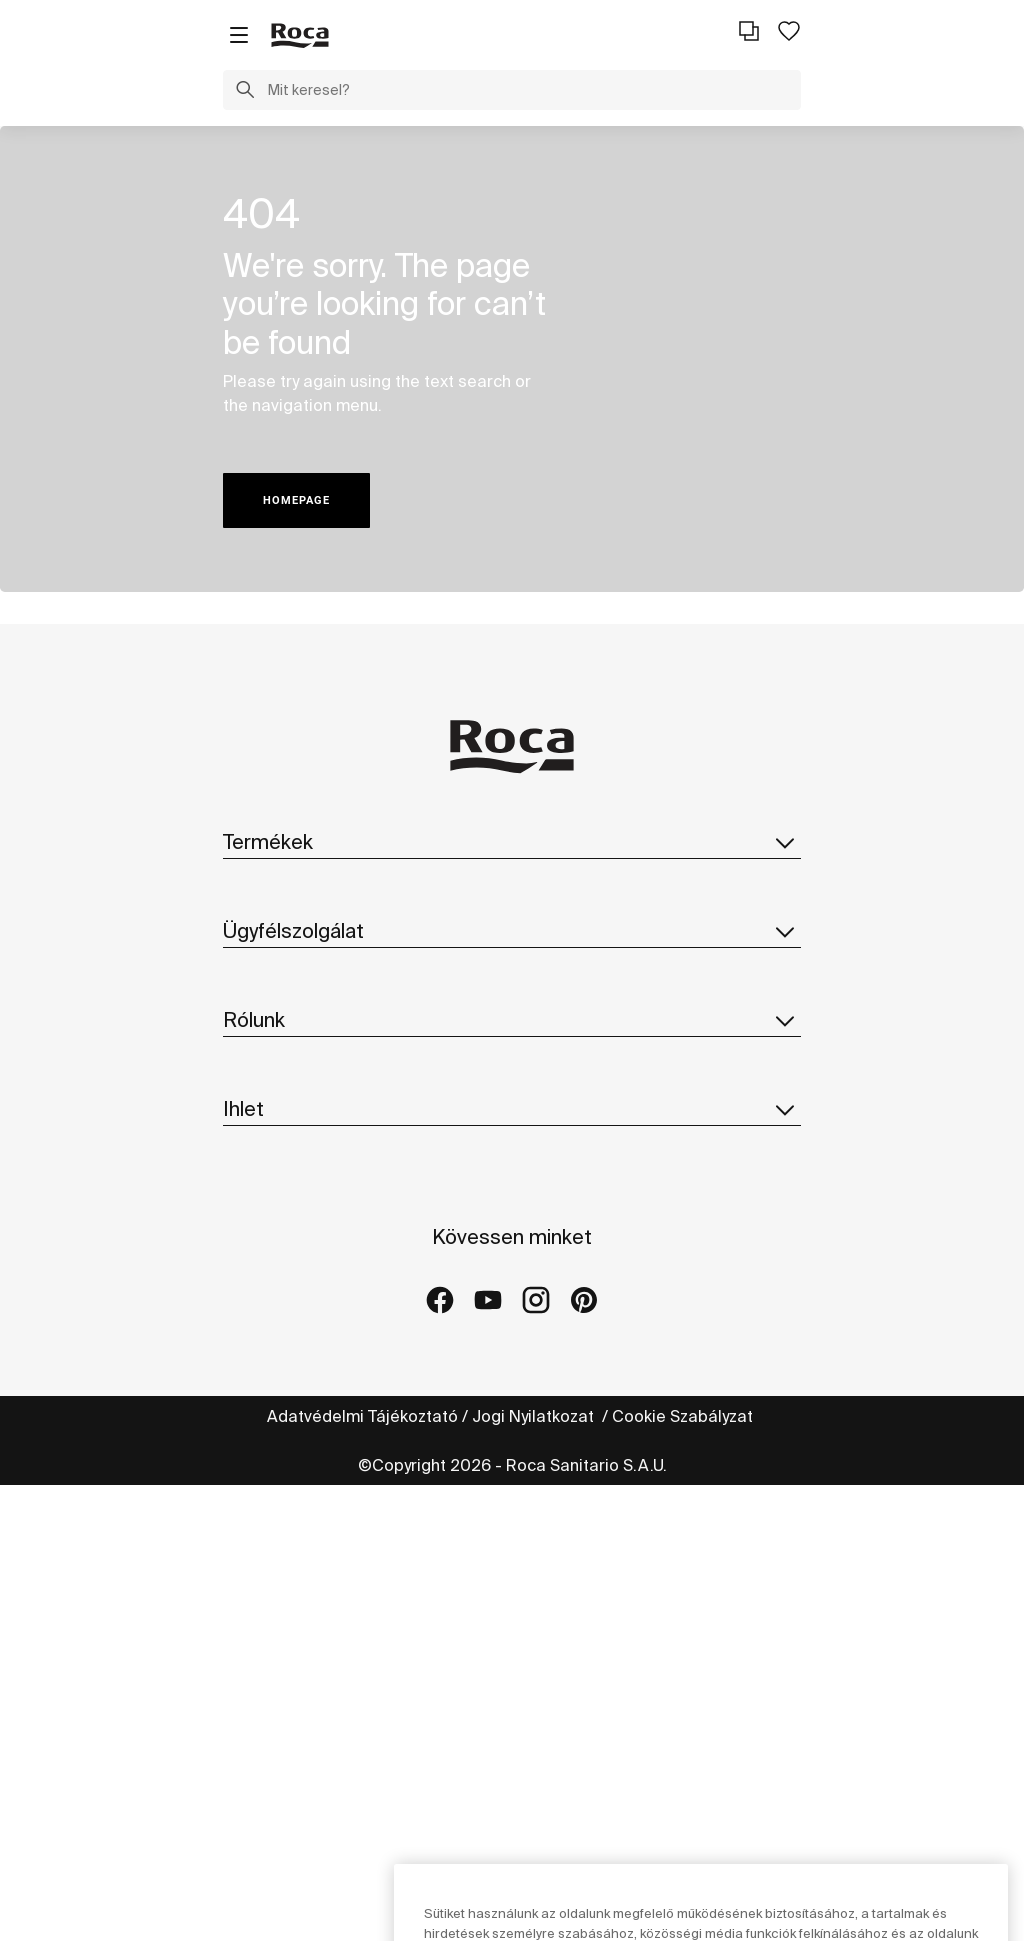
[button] (245, 92)
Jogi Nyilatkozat (535, 1872)
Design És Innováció (299, 1313)
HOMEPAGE (296, 500)
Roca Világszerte (288, 1233)
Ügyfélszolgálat (512, 1035)
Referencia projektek (303, 1546)
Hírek (243, 1353)
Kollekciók (261, 887)
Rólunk (512, 1148)
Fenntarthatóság (287, 1273)
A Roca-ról (264, 1193)
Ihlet (512, 1461)
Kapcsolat (262, 1080)
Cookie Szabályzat (684, 1872)
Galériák (255, 1586)
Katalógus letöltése (298, 927)
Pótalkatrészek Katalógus (321, 967)
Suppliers (261, 1393)
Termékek (512, 842)
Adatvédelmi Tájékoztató (362, 1872)
